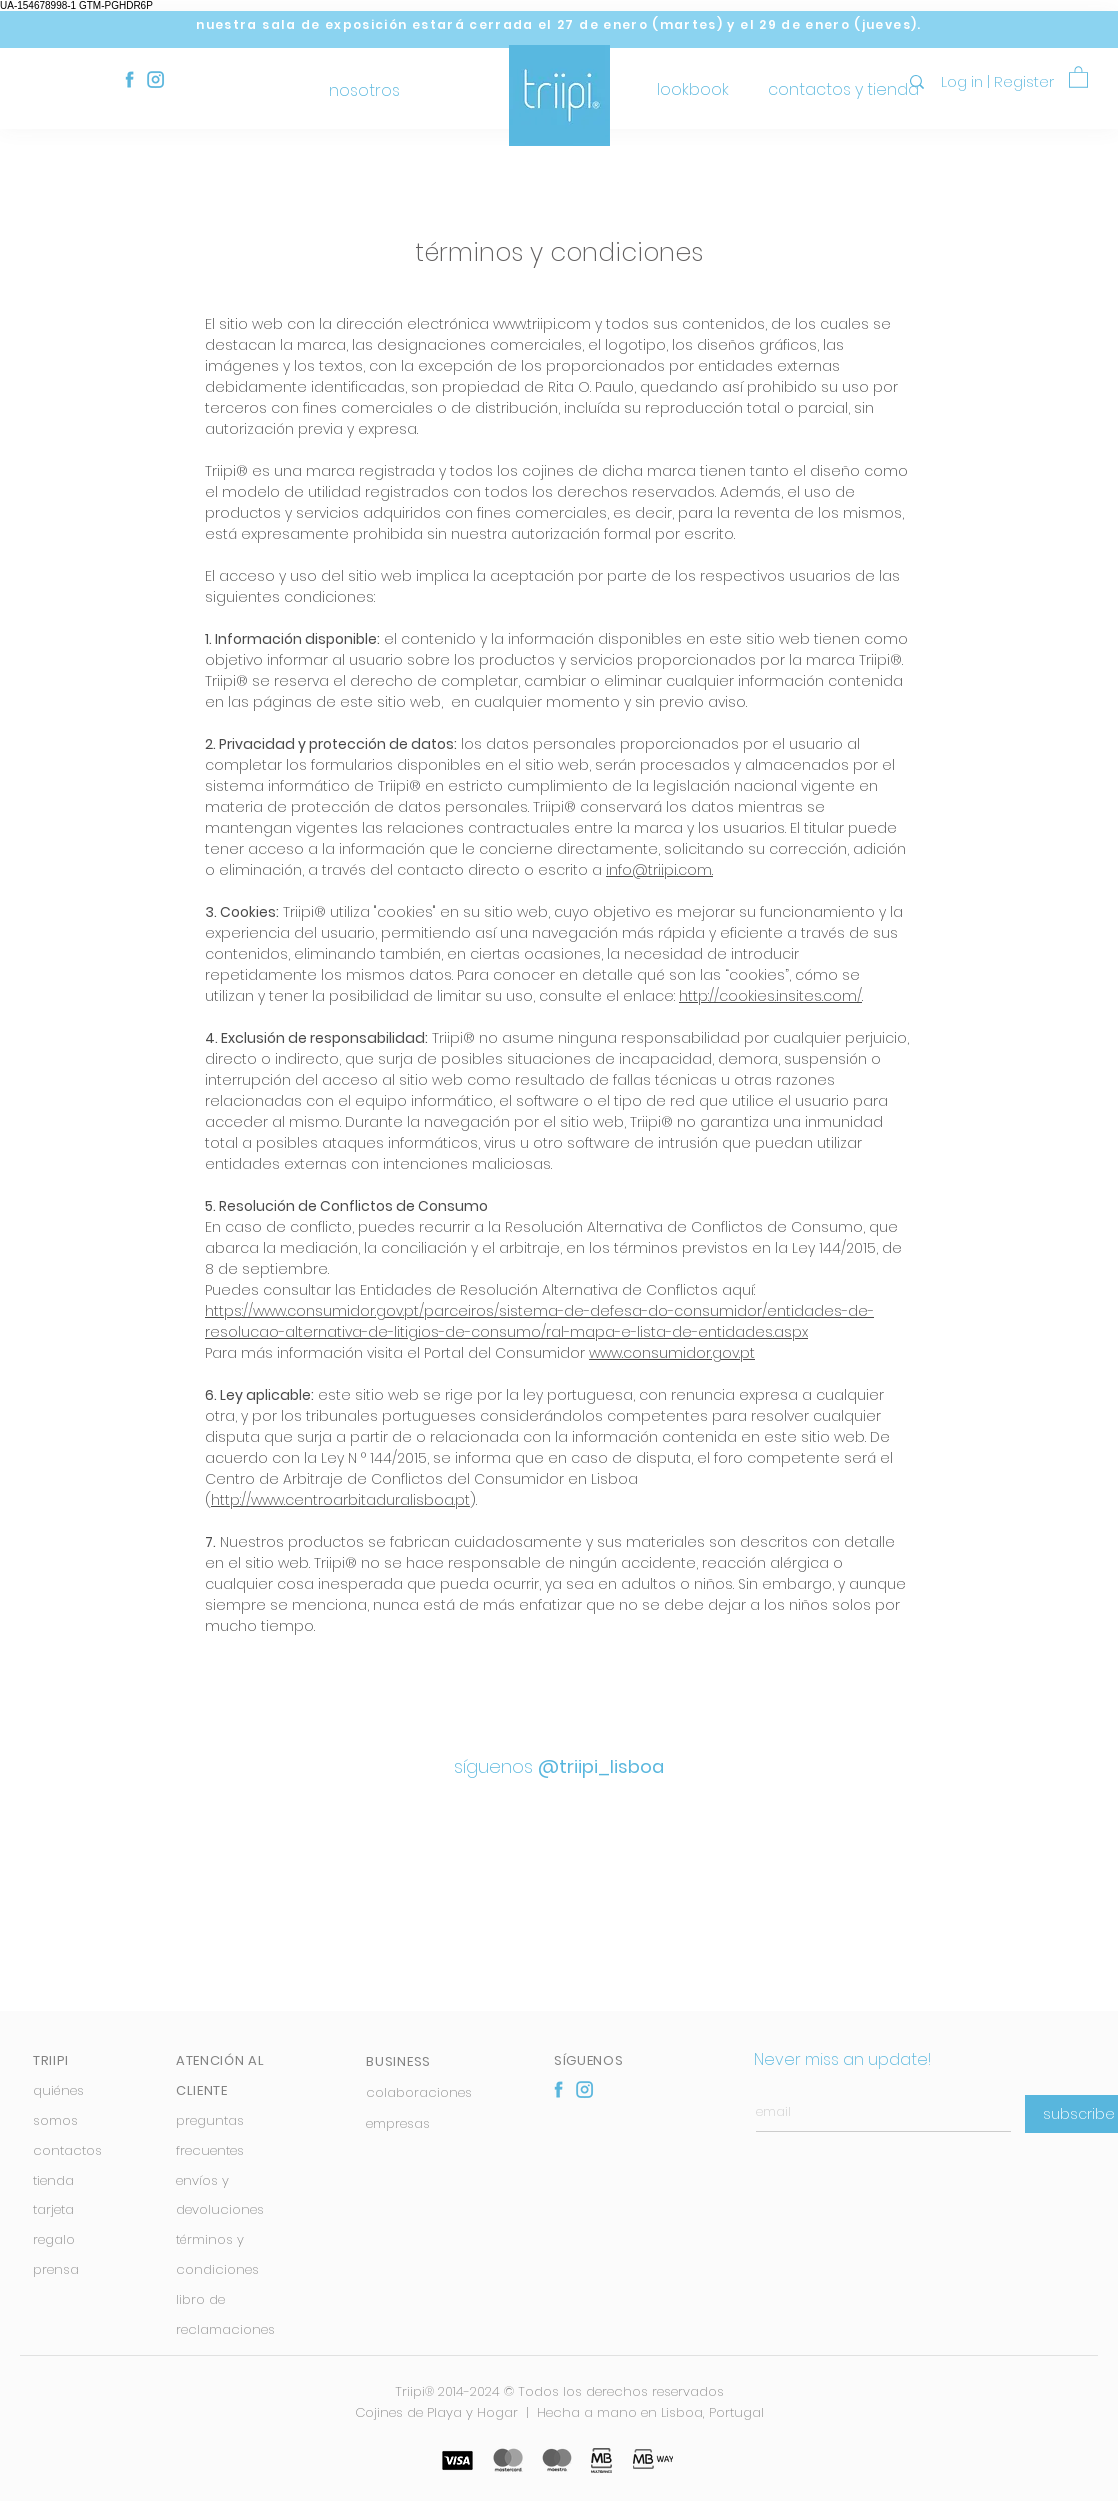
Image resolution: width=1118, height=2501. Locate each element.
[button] (1078, 76)
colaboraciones (419, 2092)
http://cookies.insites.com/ (770, 996)
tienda (53, 2180)
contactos (67, 2150)
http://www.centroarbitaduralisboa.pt (340, 1500)
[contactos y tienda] (843, 90)
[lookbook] (693, 90)
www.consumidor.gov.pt (672, 1353)
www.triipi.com (542, 324)
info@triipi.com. (659, 870)
